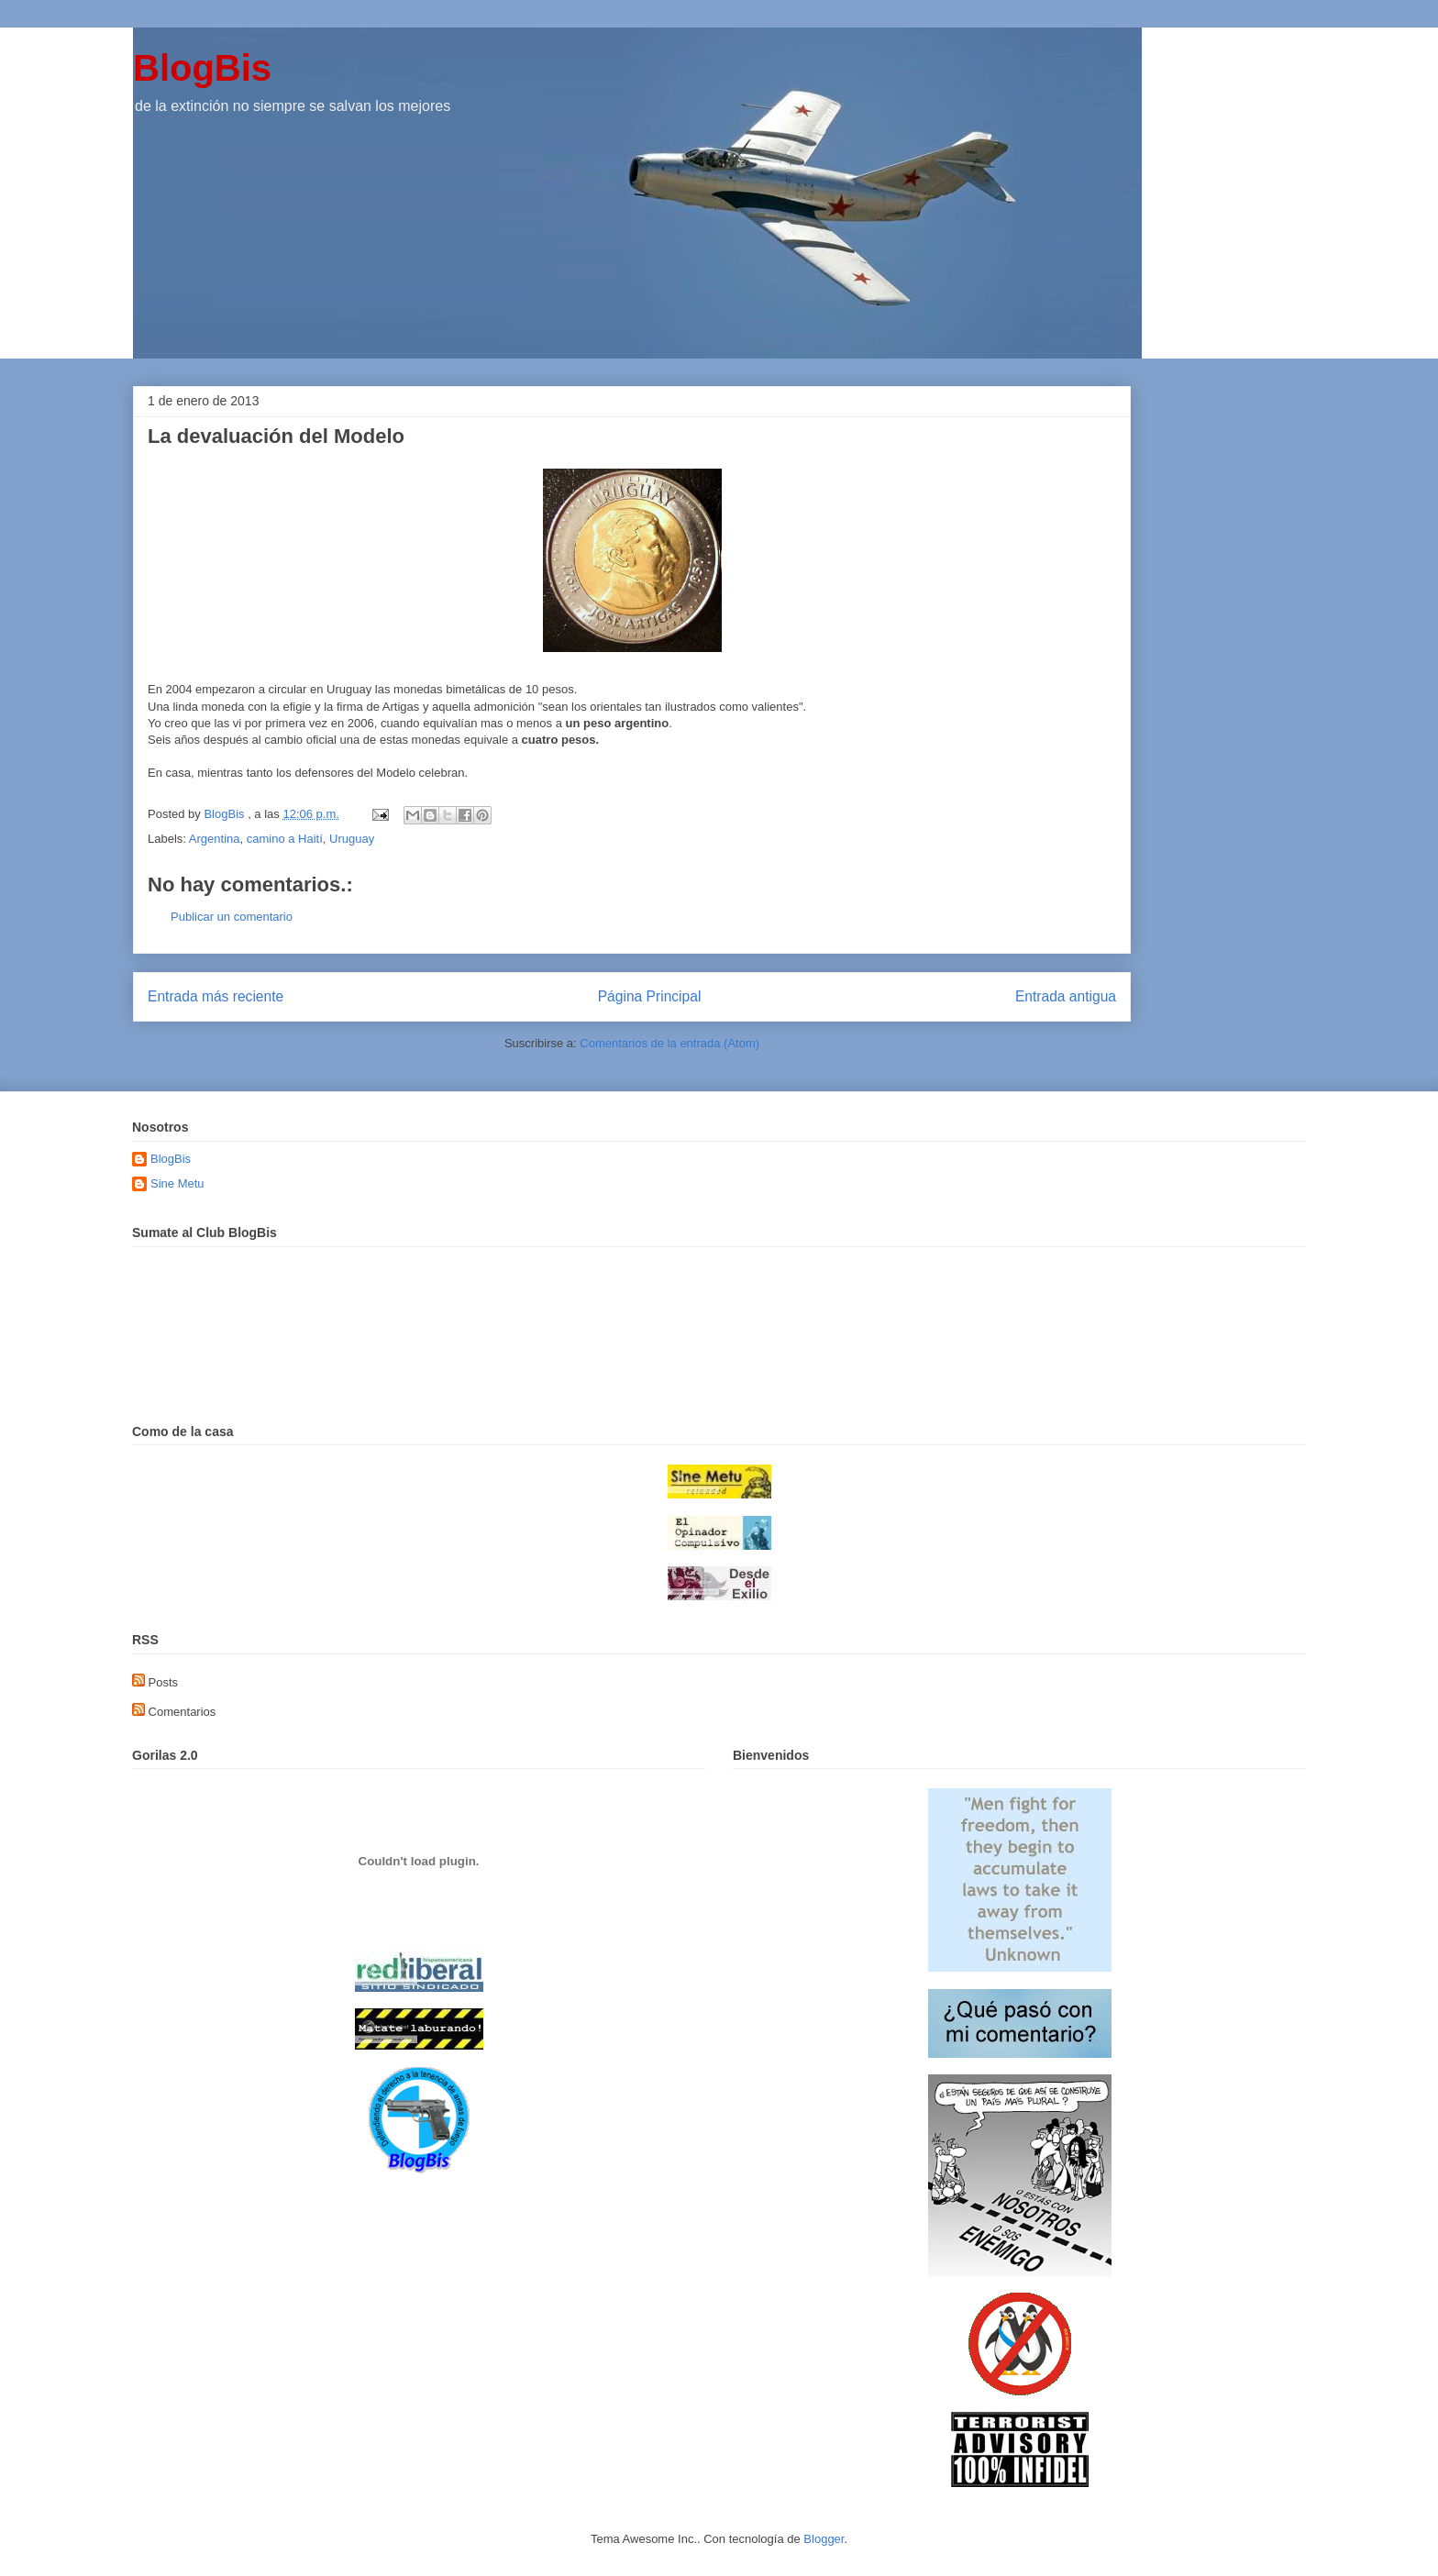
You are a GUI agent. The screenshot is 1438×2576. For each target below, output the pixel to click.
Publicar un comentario (232, 916)
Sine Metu (177, 1183)
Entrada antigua (1065, 996)
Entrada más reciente (215, 996)
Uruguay (351, 839)
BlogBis (202, 68)
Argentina (214, 839)
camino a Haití (285, 839)
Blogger (823, 2539)
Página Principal (650, 996)
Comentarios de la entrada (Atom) (669, 1043)
